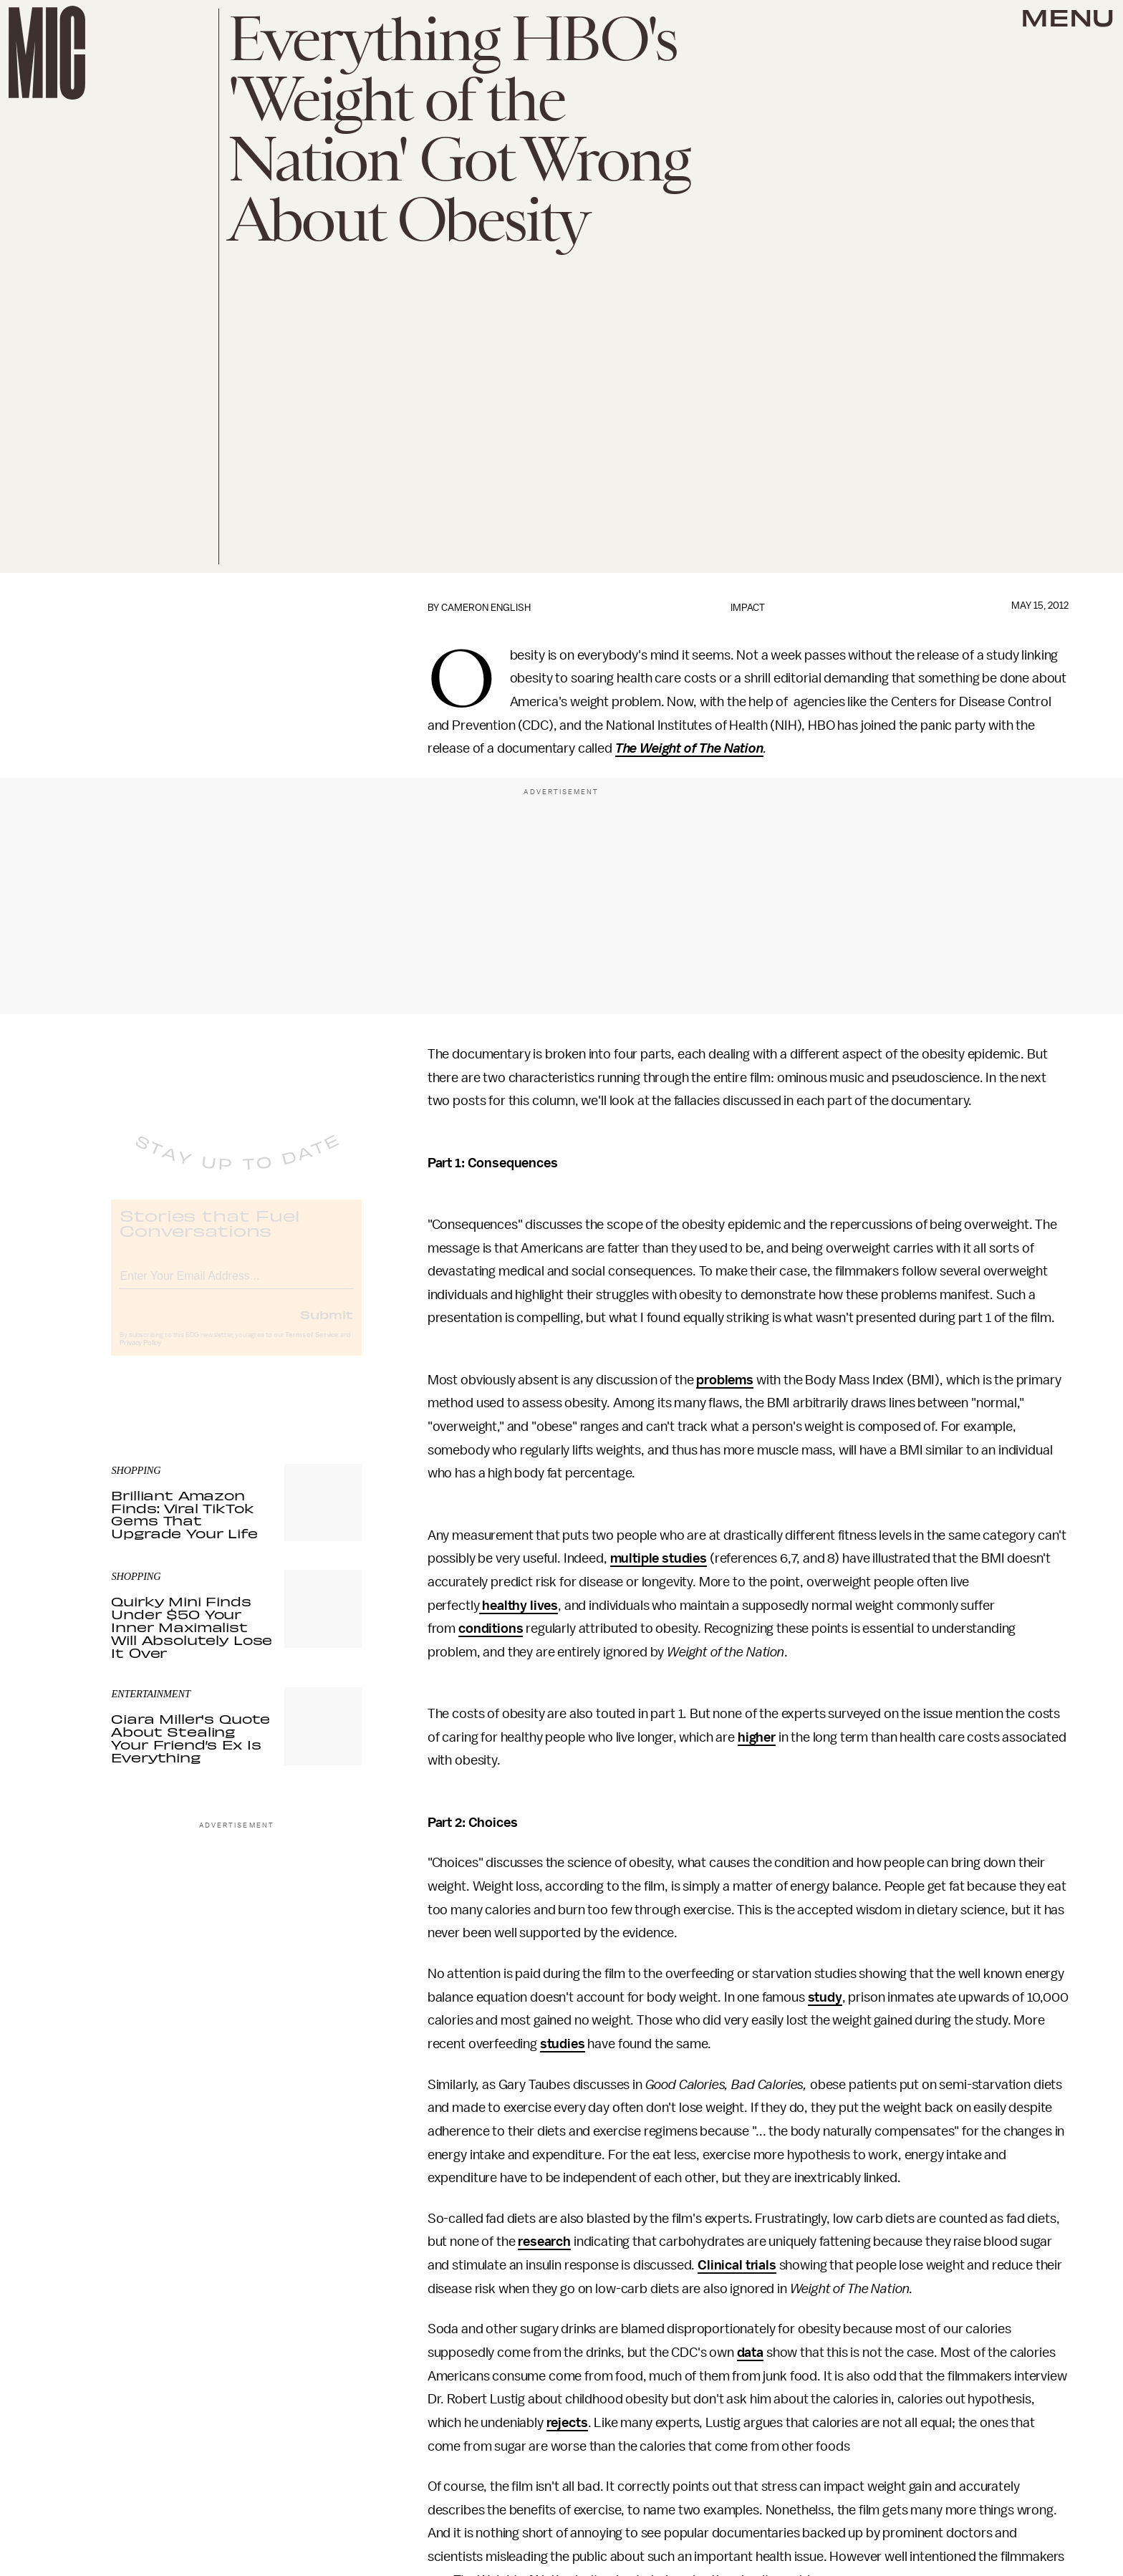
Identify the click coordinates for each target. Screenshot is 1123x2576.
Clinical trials (737, 2265)
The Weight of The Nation (689, 748)
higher (757, 1737)
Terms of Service (311, 1347)
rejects (567, 2423)
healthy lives (518, 1605)
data (750, 2352)
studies (562, 2044)
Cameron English (486, 607)
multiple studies (658, 1558)
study (825, 1997)
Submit (326, 1326)
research (544, 2241)
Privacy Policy (140, 1355)
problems (724, 1380)
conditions (490, 1628)
